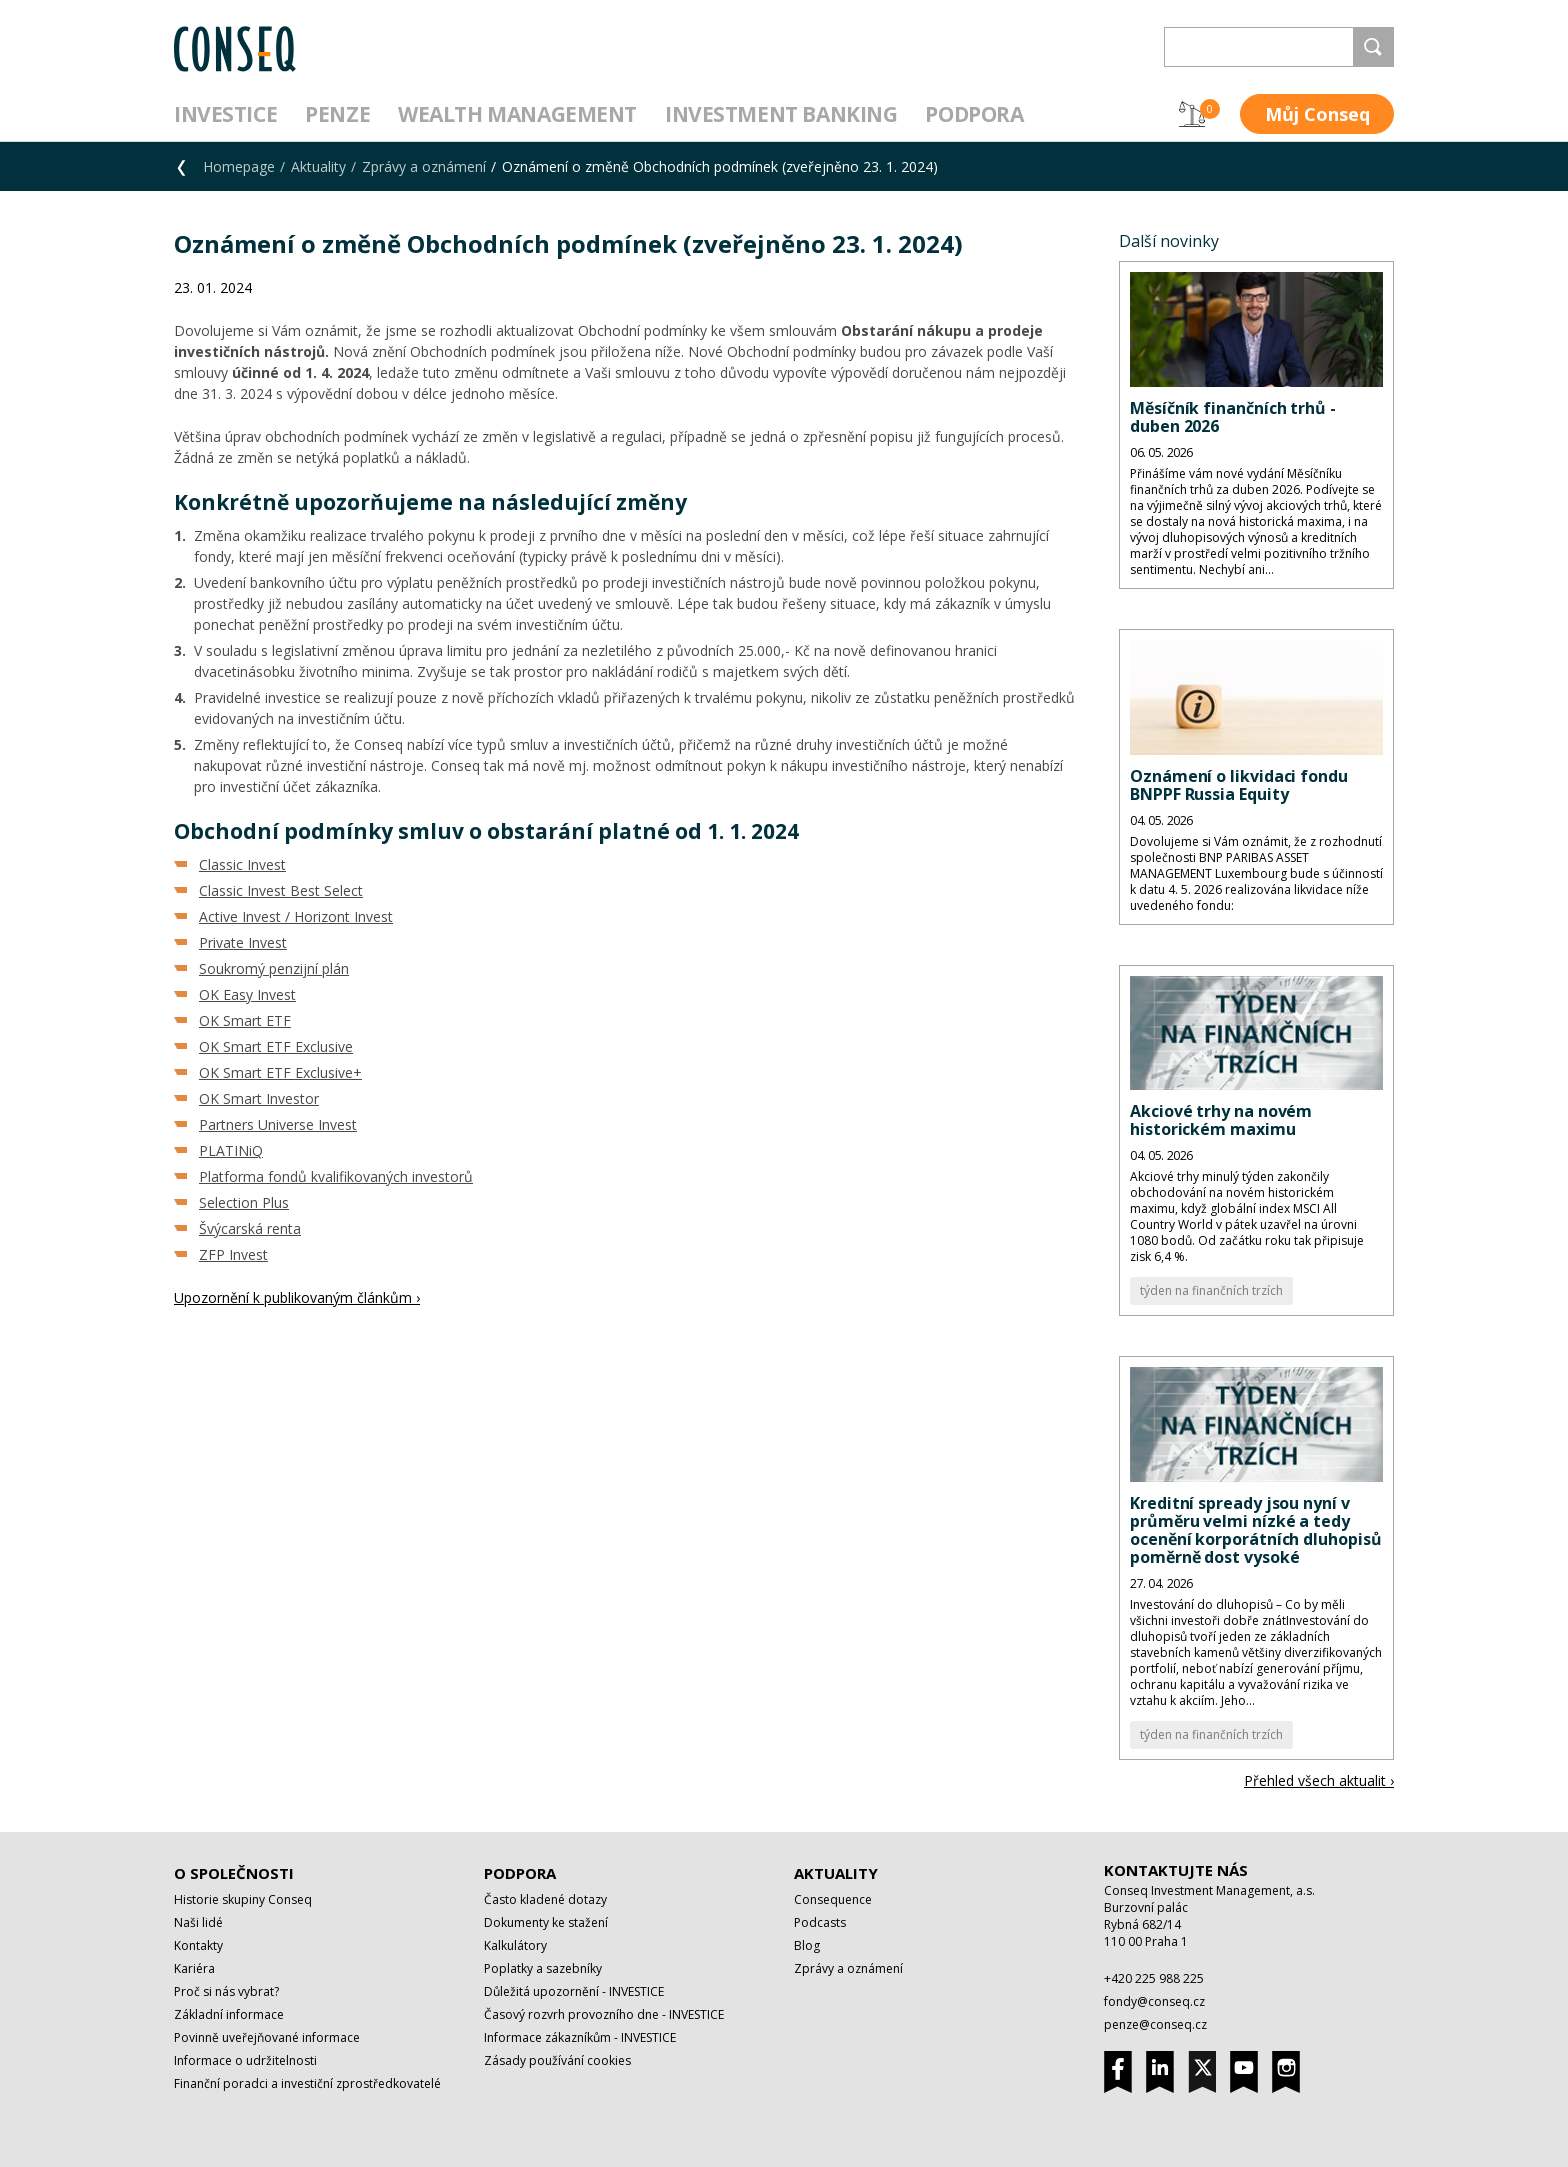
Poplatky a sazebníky (543, 1968)
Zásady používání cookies (557, 2060)
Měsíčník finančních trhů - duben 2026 (1233, 417)
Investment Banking (781, 114)
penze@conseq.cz (1155, 2024)
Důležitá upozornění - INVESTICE (574, 1991)
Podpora (974, 114)
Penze (337, 114)
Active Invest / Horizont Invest (296, 916)
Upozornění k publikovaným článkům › (297, 1297)
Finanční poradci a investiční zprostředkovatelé (307, 2083)
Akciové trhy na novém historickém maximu (1221, 1120)
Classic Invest (242, 864)
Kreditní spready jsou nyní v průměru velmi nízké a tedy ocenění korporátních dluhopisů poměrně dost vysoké (1256, 1530)
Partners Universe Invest (278, 1124)
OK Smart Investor (259, 1098)
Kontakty (198, 1945)
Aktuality (318, 166)
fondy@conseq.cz (1154, 2001)
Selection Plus (244, 1202)
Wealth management (517, 114)
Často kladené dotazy (545, 1899)
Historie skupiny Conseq (243, 1899)
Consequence (833, 1899)
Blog (807, 1945)
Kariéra (194, 1968)
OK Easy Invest (247, 994)
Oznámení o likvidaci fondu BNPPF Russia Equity (1239, 785)
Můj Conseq (1317, 114)
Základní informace (229, 2014)
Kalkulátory (515, 1945)
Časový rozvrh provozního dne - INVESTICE (604, 2014)
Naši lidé (198, 1922)
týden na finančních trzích (1211, 1290)
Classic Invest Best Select (281, 890)
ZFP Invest (233, 1254)
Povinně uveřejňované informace (267, 2037)
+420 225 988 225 (1154, 1978)
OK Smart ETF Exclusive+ (280, 1072)
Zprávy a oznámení (424, 166)
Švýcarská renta (250, 1228)
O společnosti (234, 1873)
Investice (225, 114)
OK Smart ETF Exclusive (276, 1046)
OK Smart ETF (245, 1020)
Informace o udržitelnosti (245, 2060)
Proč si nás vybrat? (226, 1991)
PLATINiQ (231, 1150)
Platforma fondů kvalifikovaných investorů (336, 1176)
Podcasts (820, 1922)
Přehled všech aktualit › (1319, 1780)
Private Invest (243, 942)
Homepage (239, 166)
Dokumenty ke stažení (546, 1922)
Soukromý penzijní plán (274, 968)
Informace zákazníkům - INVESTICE (580, 2037)
